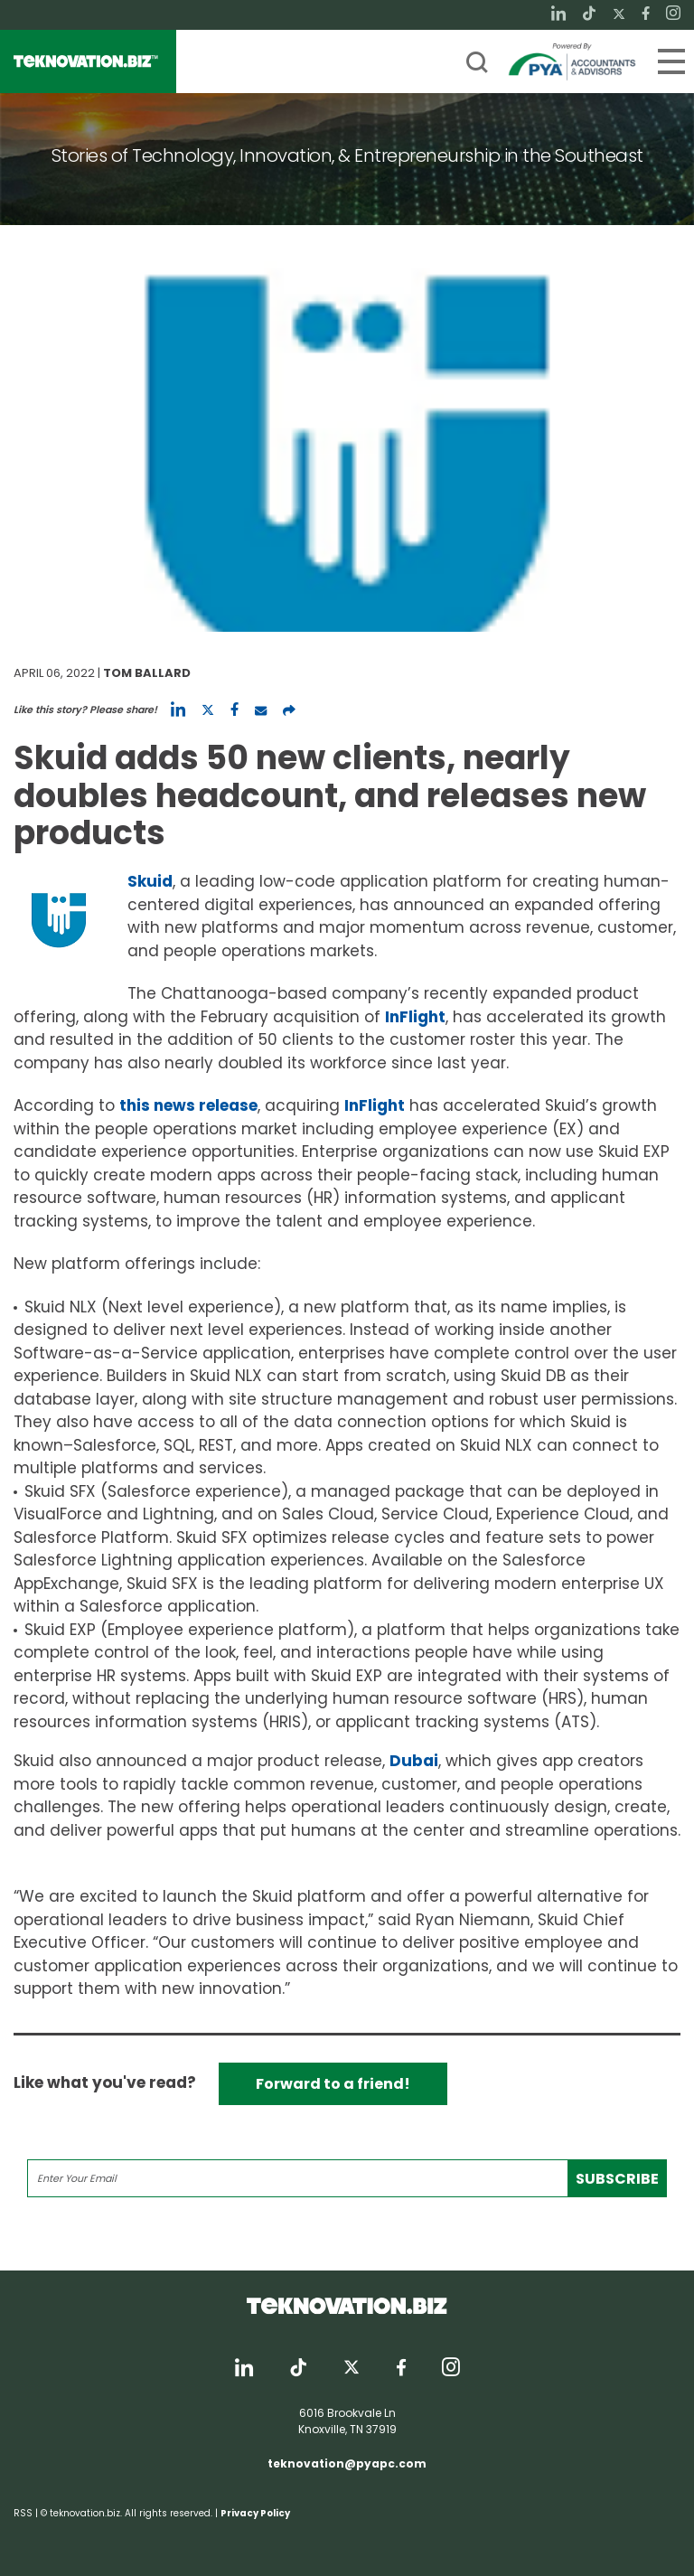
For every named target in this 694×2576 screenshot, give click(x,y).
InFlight (415, 1017)
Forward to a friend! (333, 2083)
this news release (188, 1105)
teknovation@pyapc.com (347, 2463)
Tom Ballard (147, 673)
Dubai (413, 1761)
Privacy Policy (255, 2513)
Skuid (150, 881)
